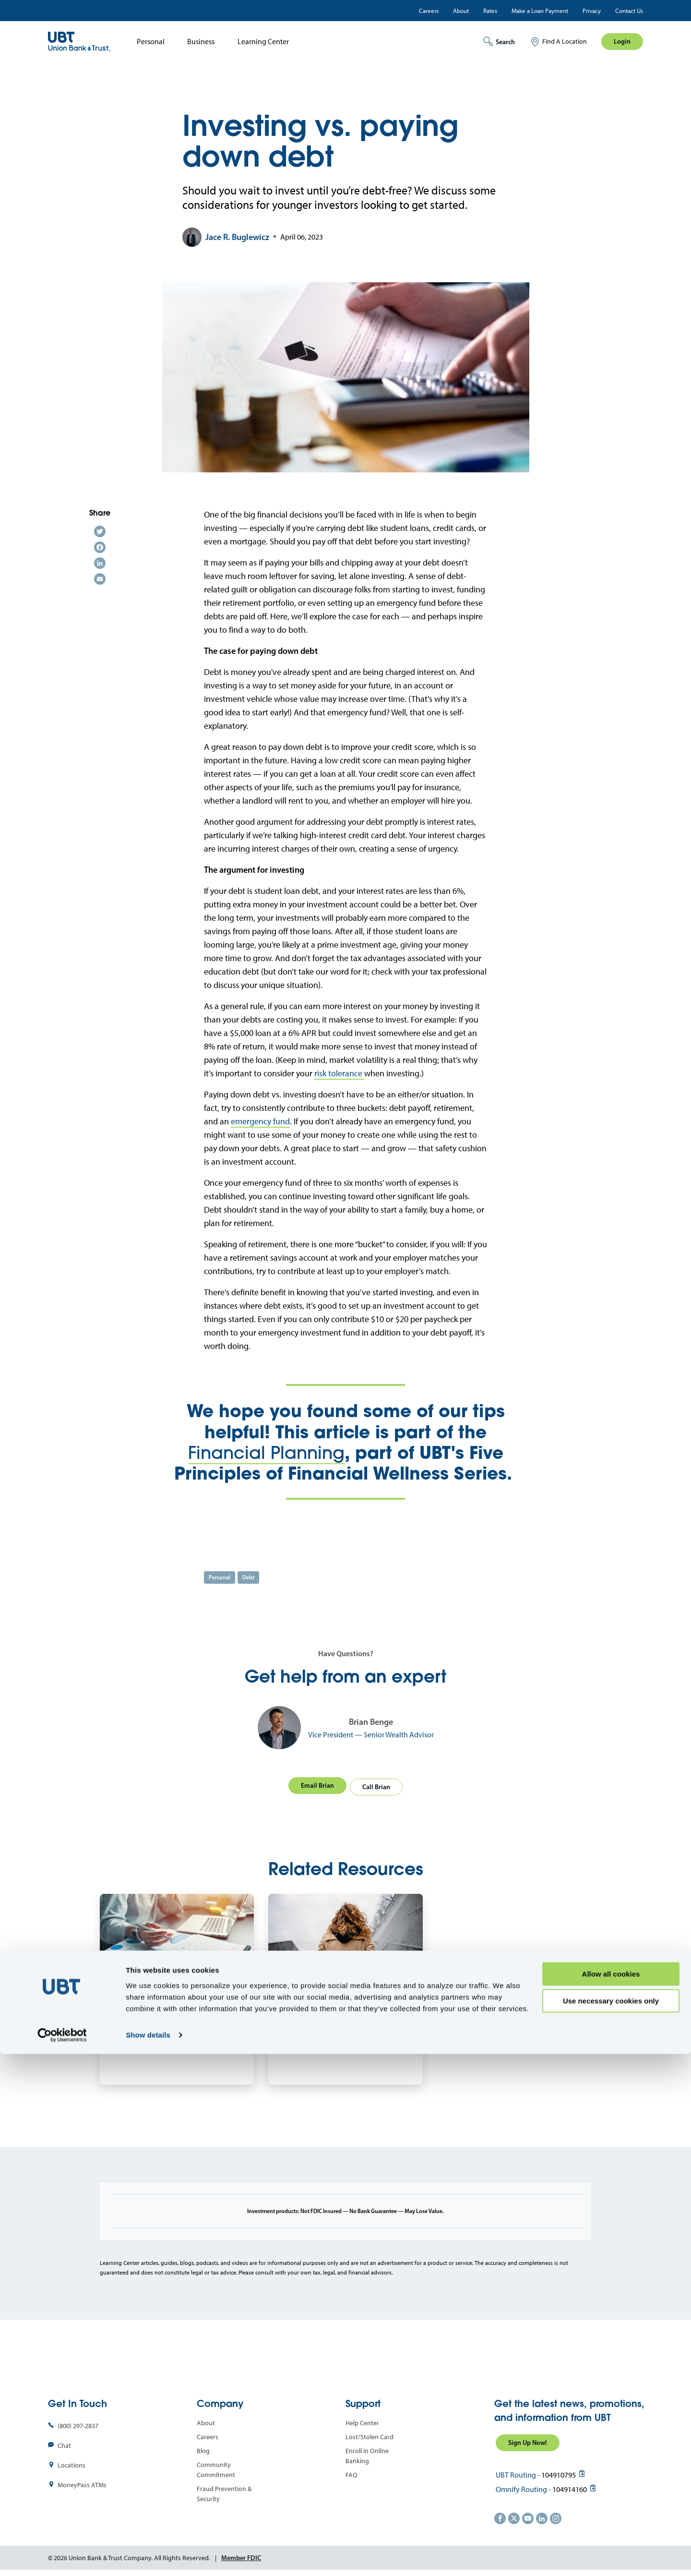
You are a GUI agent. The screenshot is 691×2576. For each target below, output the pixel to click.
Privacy (592, 10)
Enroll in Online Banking (367, 2453)
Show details (148, 2557)
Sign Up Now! (527, 2440)
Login (622, 41)
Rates (490, 10)
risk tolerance (339, 1073)
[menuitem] (147, 41)
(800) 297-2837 (78, 2424)
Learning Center (263, 41)
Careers (429, 10)
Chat (64, 2443)
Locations (71, 2463)
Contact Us (629, 10)
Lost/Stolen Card (369, 2435)
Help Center (362, 2421)
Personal (151, 41)
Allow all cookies (611, 2496)
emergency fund (260, 1121)
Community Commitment (216, 2467)
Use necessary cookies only (611, 2523)
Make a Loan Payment (540, 10)
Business (200, 41)
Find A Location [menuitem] (564, 41)
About (461, 10)
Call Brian (378, 1784)
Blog (203, 2448)
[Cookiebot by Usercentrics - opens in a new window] (62, 2557)
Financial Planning (266, 1452)
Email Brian (315, 1784)
